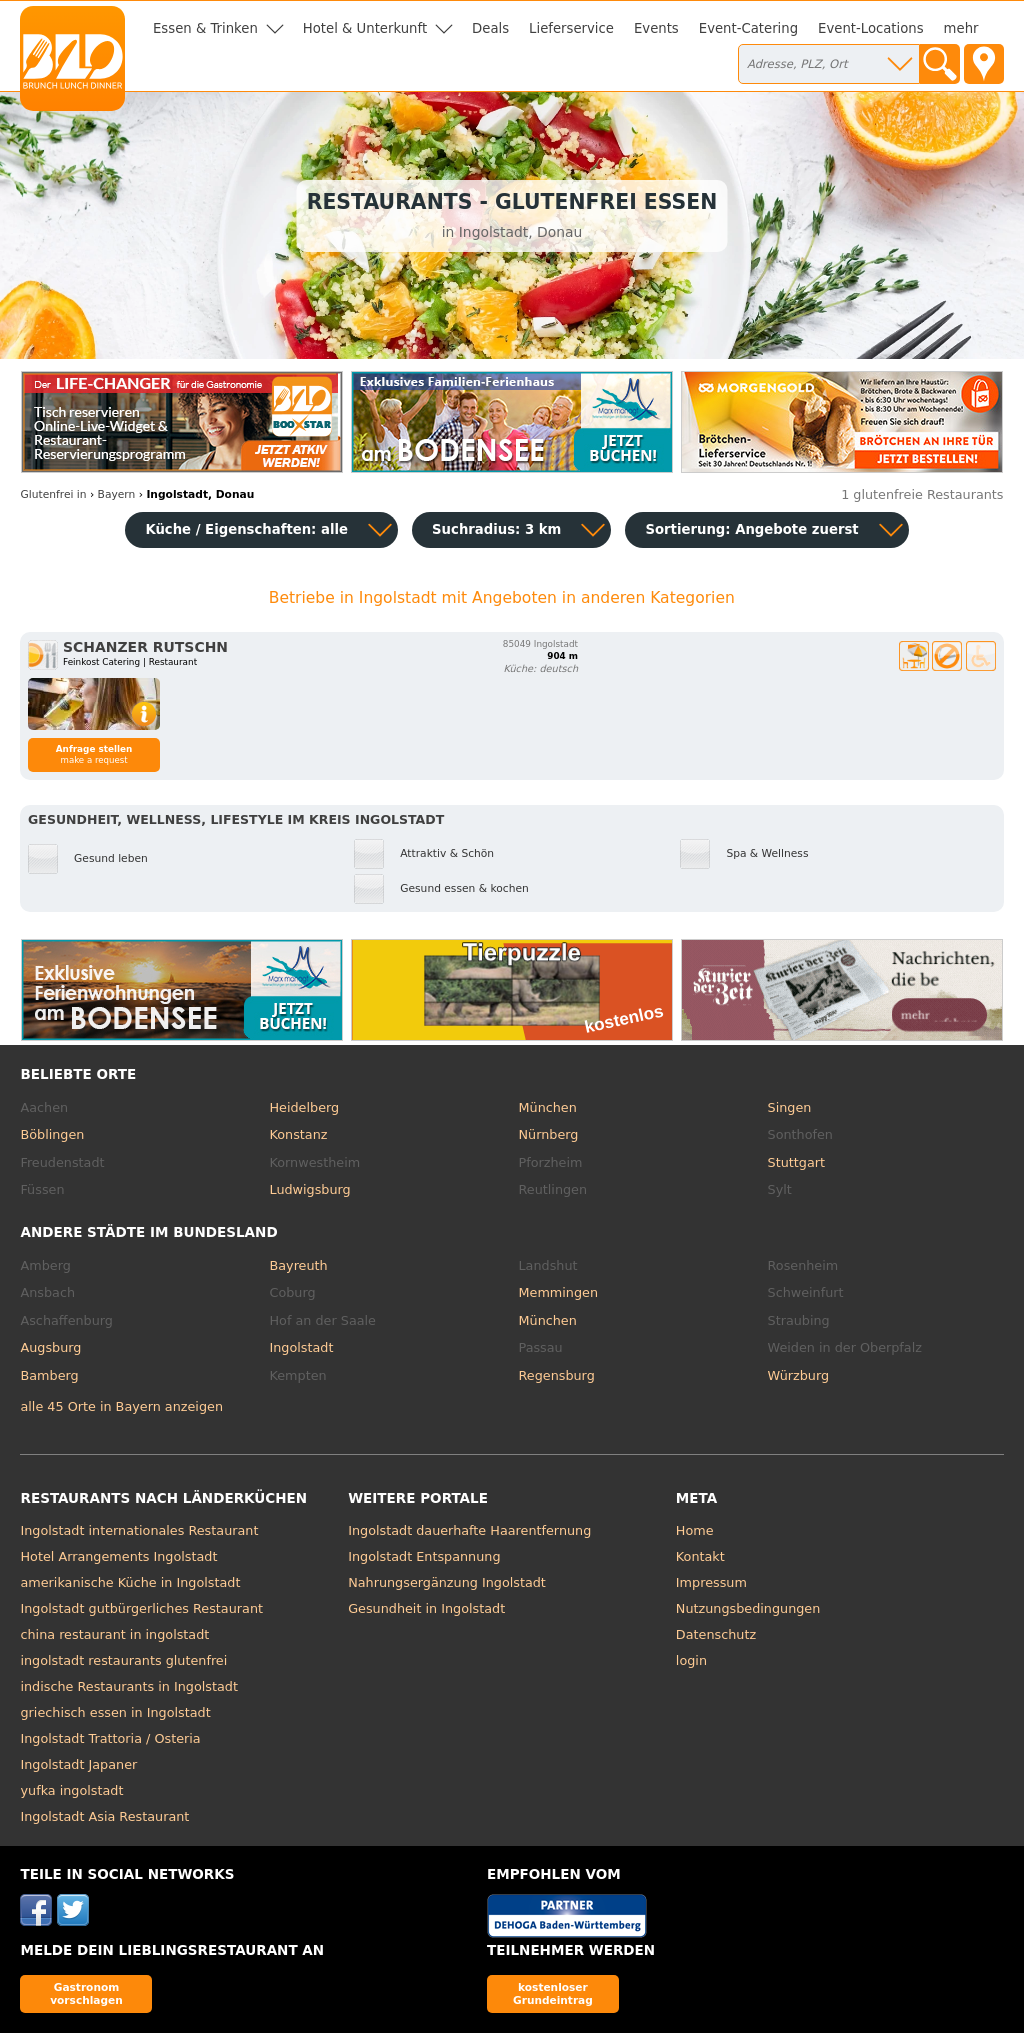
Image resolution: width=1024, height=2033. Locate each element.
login (691, 1660)
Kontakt (700, 1556)
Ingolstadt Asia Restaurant (104, 1816)
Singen (790, 1107)
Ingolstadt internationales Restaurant (139, 1530)
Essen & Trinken (205, 28)
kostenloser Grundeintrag (553, 1993)
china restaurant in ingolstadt (114, 1634)
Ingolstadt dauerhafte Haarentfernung (469, 1530)
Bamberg (49, 1375)
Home (695, 1530)
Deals (490, 28)
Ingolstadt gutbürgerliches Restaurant (141, 1608)
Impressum (711, 1582)
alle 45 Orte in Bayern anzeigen (121, 1406)
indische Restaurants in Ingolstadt (128, 1686)
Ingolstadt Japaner (78, 1764)
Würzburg (799, 1375)
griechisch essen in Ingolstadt (115, 1712)
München (548, 1107)
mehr (961, 28)
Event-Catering (748, 28)
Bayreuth (298, 1265)
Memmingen (559, 1292)
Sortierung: (751, 529)
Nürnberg (549, 1134)
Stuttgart (796, 1162)
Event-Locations (871, 28)
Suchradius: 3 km (496, 529)
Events (656, 28)
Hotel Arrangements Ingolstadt (118, 1556)
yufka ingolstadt (71, 1790)
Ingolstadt (301, 1347)
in (53, 494)
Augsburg (50, 1347)
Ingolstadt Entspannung (424, 1556)
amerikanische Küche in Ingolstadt (130, 1582)
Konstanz (298, 1134)
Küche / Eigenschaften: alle (246, 529)
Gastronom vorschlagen (86, 1993)
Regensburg (557, 1375)
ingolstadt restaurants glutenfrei (123, 1660)
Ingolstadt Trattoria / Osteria (110, 1738)
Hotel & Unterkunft (365, 28)
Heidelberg (304, 1107)
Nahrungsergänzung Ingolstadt (447, 1582)
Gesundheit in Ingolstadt (426, 1608)
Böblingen (52, 1134)
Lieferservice (571, 28)
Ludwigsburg (309, 1189)
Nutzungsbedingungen (748, 1608)
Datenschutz (716, 1634)
